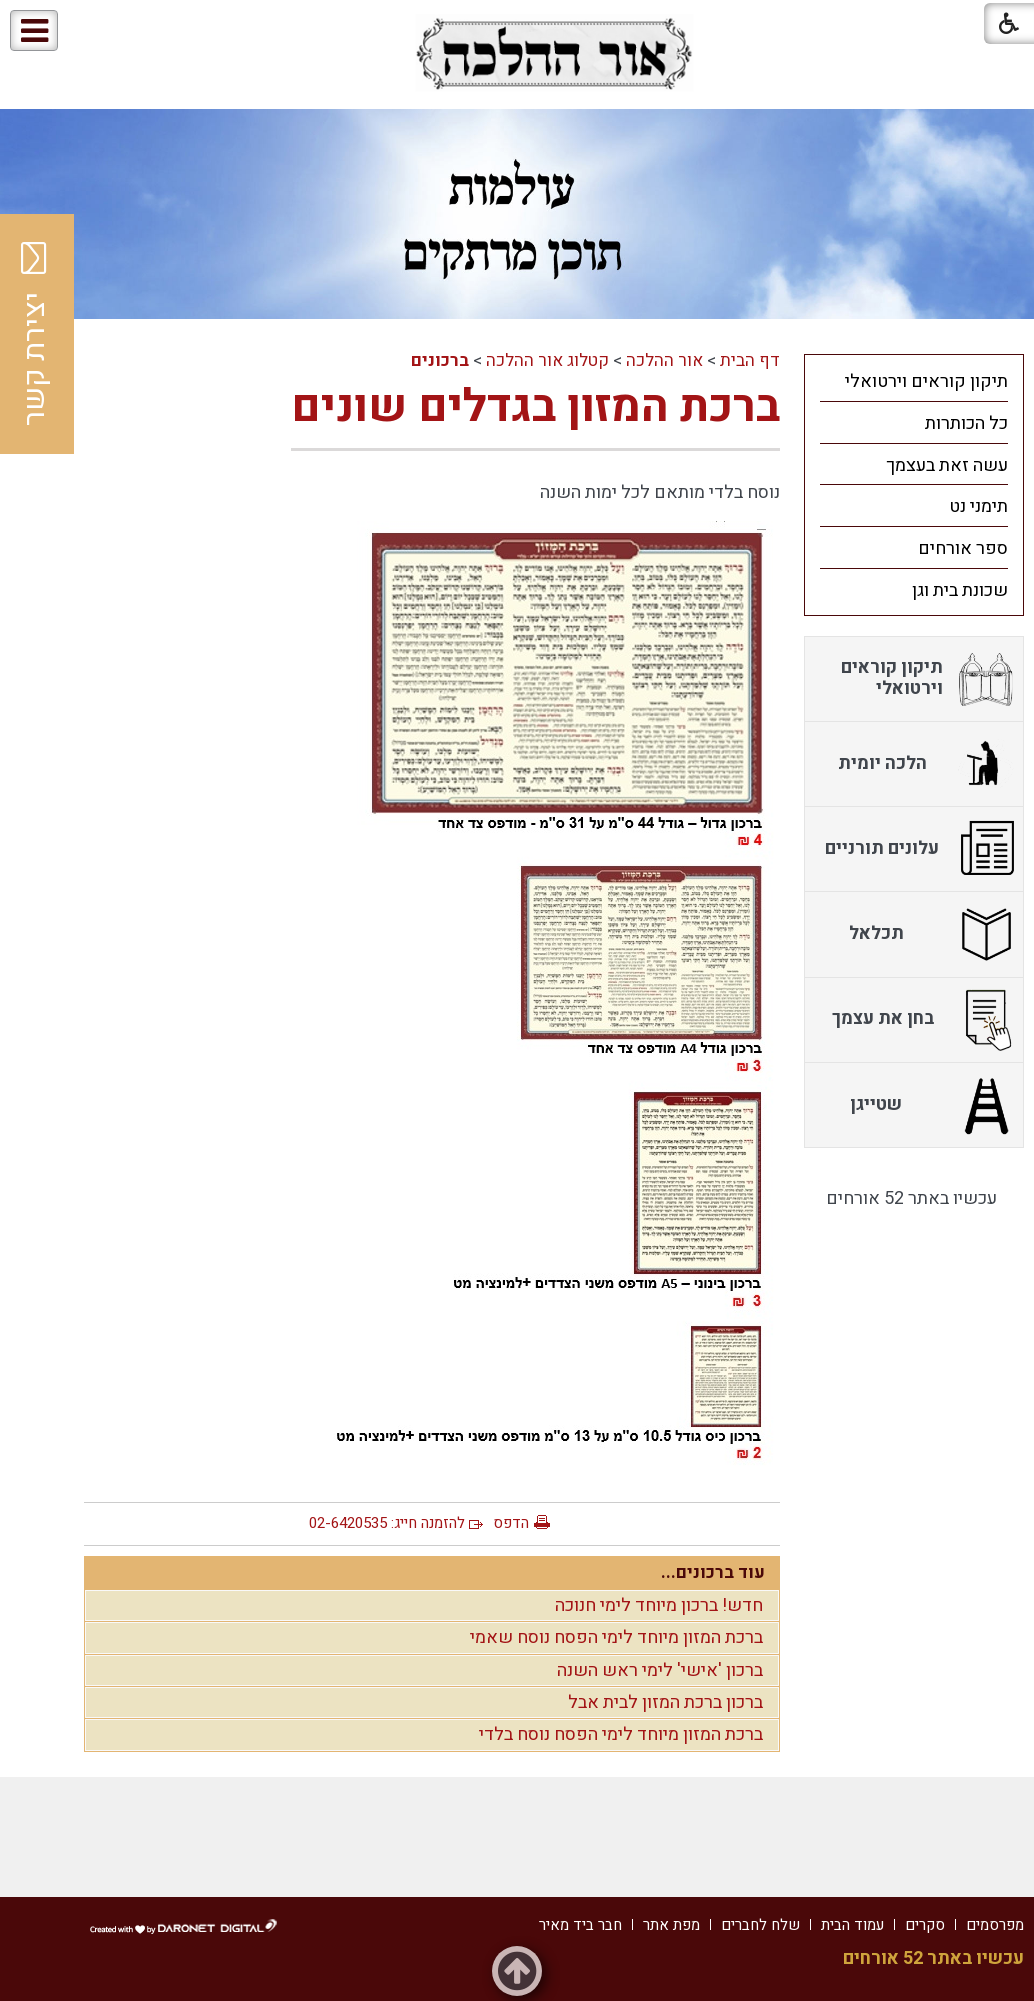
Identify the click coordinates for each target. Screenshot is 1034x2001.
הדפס (511, 1523)
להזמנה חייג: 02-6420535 (387, 1523)
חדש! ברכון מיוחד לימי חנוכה (659, 1605)
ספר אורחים (963, 548)
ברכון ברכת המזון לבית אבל (665, 1702)
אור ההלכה (664, 360)
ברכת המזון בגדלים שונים (535, 407)
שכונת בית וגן (960, 590)
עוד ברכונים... (713, 1572)
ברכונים (440, 360)
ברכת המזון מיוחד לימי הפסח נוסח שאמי (616, 1637)
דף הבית (750, 360)
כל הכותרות (966, 423)
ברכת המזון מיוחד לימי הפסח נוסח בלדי (621, 1734)
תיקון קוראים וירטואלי (926, 381)
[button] (98, 31)
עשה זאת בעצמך (947, 465)
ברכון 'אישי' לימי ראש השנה (660, 1670)
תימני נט (978, 506)
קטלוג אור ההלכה (547, 360)
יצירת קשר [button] (35, 334)
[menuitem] (914, 381)
